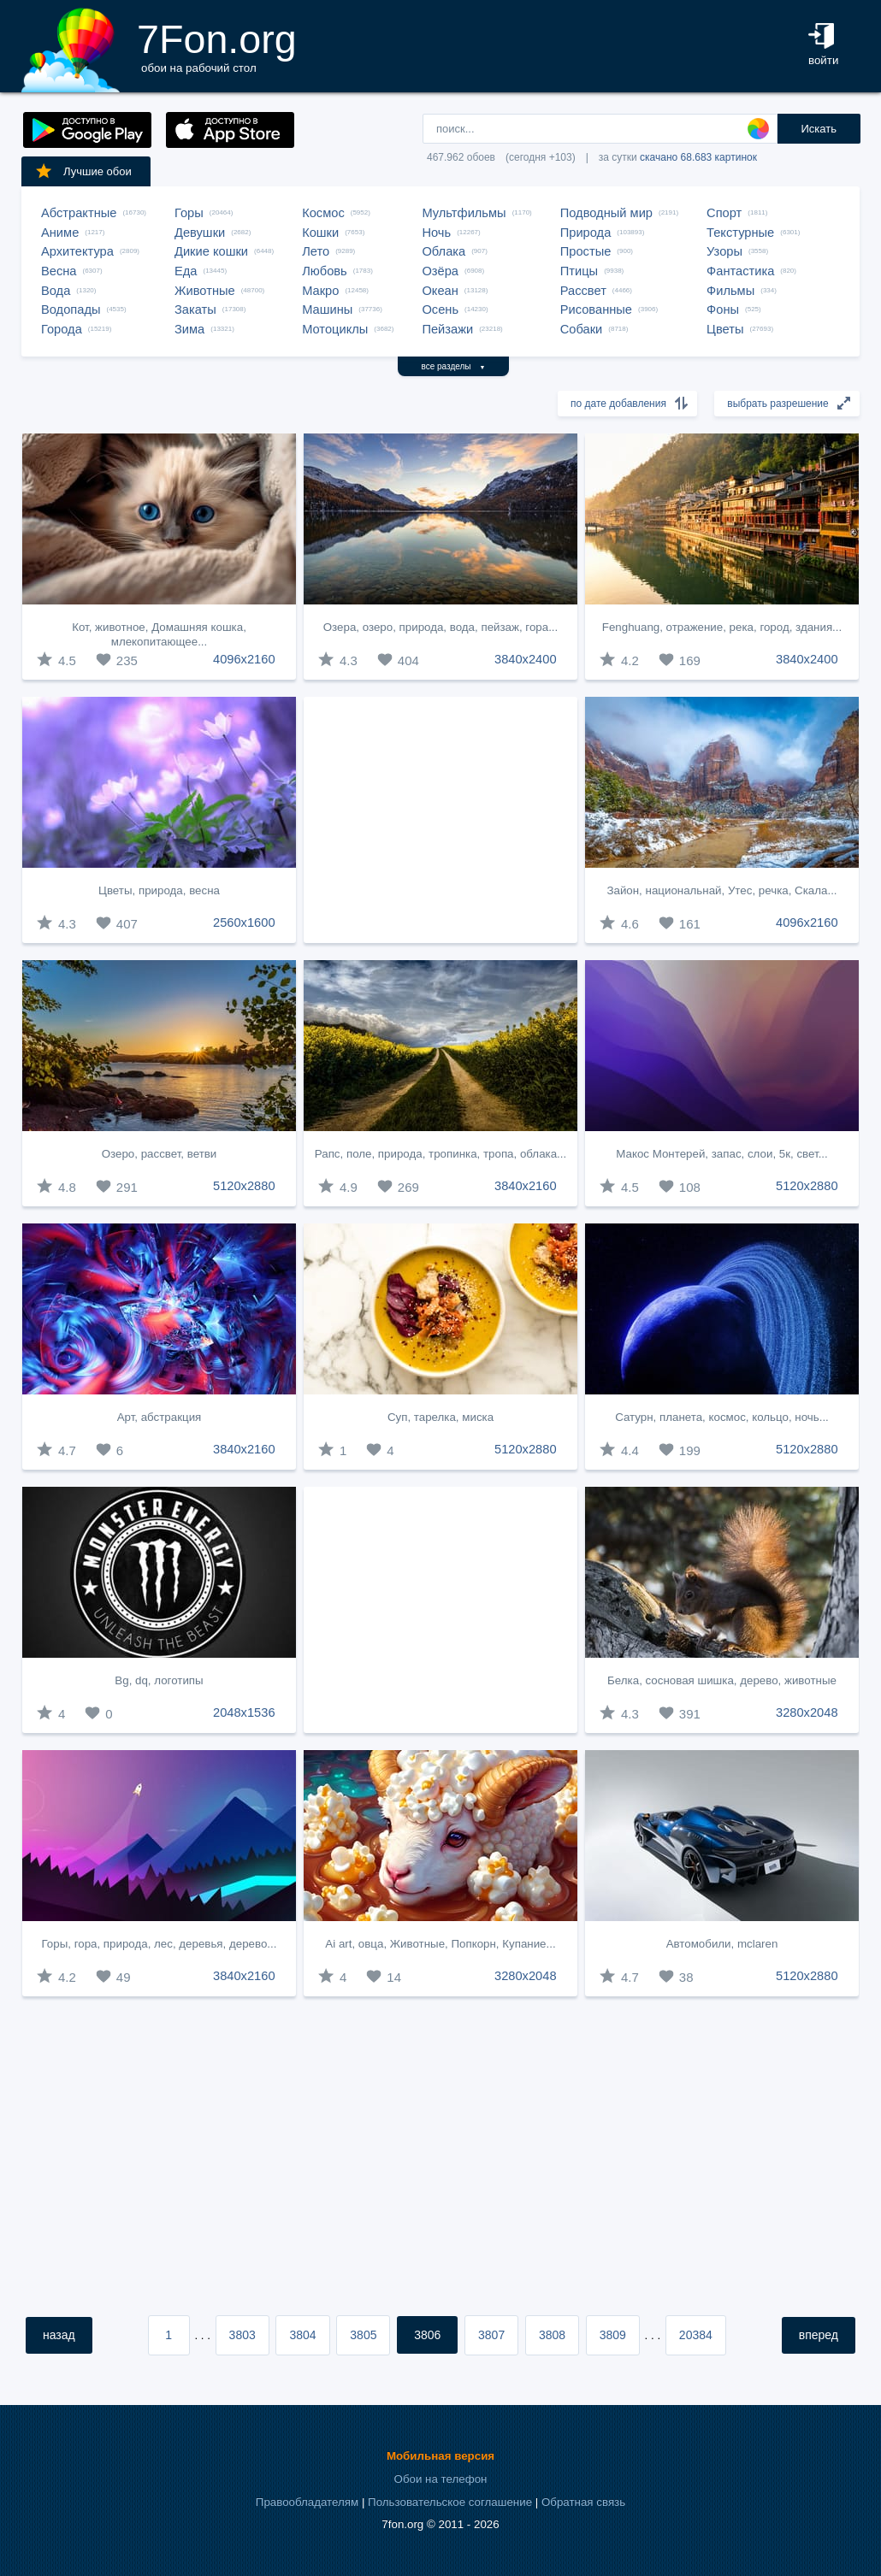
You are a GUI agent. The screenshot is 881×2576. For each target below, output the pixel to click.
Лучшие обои (83, 171)
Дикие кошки (211, 251)
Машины (327, 309)
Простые (586, 251)
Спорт (724, 213)
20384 (695, 2335)
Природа (586, 232)
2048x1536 (244, 1712)
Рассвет (583, 291)
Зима (189, 329)
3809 (613, 2335)
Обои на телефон (441, 2479)
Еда (185, 271)
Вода (55, 291)
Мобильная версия (440, 2455)
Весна (59, 271)
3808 (552, 2335)
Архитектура (77, 251)
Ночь (436, 232)
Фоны (723, 309)
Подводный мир (606, 213)
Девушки (199, 232)
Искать (819, 128)
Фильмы (730, 291)
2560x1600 (244, 922)
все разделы (454, 366)
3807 (491, 2335)
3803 (242, 2335)
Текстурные (740, 232)
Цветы (725, 329)
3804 (302, 2335)
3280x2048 (807, 1712)
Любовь (324, 271)
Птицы (579, 271)
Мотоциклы (335, 329)
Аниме (60, 232)
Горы (189, 213)
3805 (363, 2335)
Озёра (440, 271)
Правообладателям (307, 2502)
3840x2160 (525, 1186)
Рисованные (596, 309)
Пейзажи (447, 329)
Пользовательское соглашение (450, 2502)
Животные (204, 291)
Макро (320, 291)
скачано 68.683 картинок (698, 157)
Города (61, 329)
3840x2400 (525, 659)
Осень (440, 309)
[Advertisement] (440, 820)
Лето (315, 251)
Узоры (724, 251)
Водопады (70, 309)
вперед (818, 2335)
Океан (440, 291)
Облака (443, 251)
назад (59, 2335)
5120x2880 (244, 1186)
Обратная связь (583, 2502)
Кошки (320, 232)
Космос (323, 213)
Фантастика (740, 271)
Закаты (195, 309)
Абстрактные (78, 213)
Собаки (581, 329)
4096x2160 (244, 659)
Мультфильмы (464, 213)
